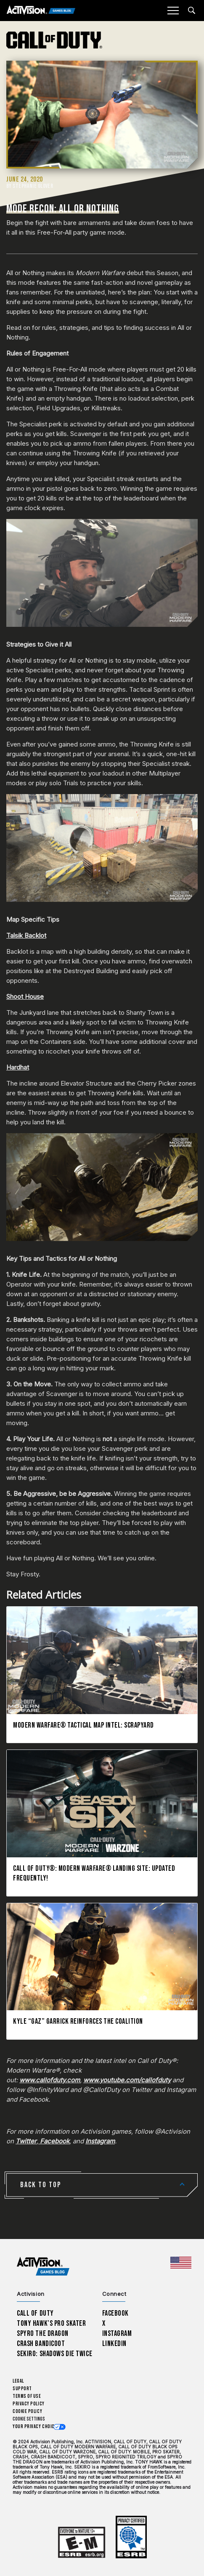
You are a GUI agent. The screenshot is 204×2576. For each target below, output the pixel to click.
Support (22, 2389)
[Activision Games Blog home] (43, 2267)
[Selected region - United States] (180, 2262)
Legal (18, 2381)
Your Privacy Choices (36, 2427)
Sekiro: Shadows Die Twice (54, 2353)
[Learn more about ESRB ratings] (82, 2543)
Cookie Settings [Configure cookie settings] (29, 2419)
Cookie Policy (27, 2411)
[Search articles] (192, 10)
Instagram (117, 2333)
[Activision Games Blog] (41, 10)
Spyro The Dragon (43, 2333)
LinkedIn (114, 2343)
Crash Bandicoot (41, 2343)
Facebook (115, 2313)
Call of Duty (35, 2313)
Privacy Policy (29, 2404)
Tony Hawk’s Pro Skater (51, 2323)
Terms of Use (27, 2396)
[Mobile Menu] (172, 10)
